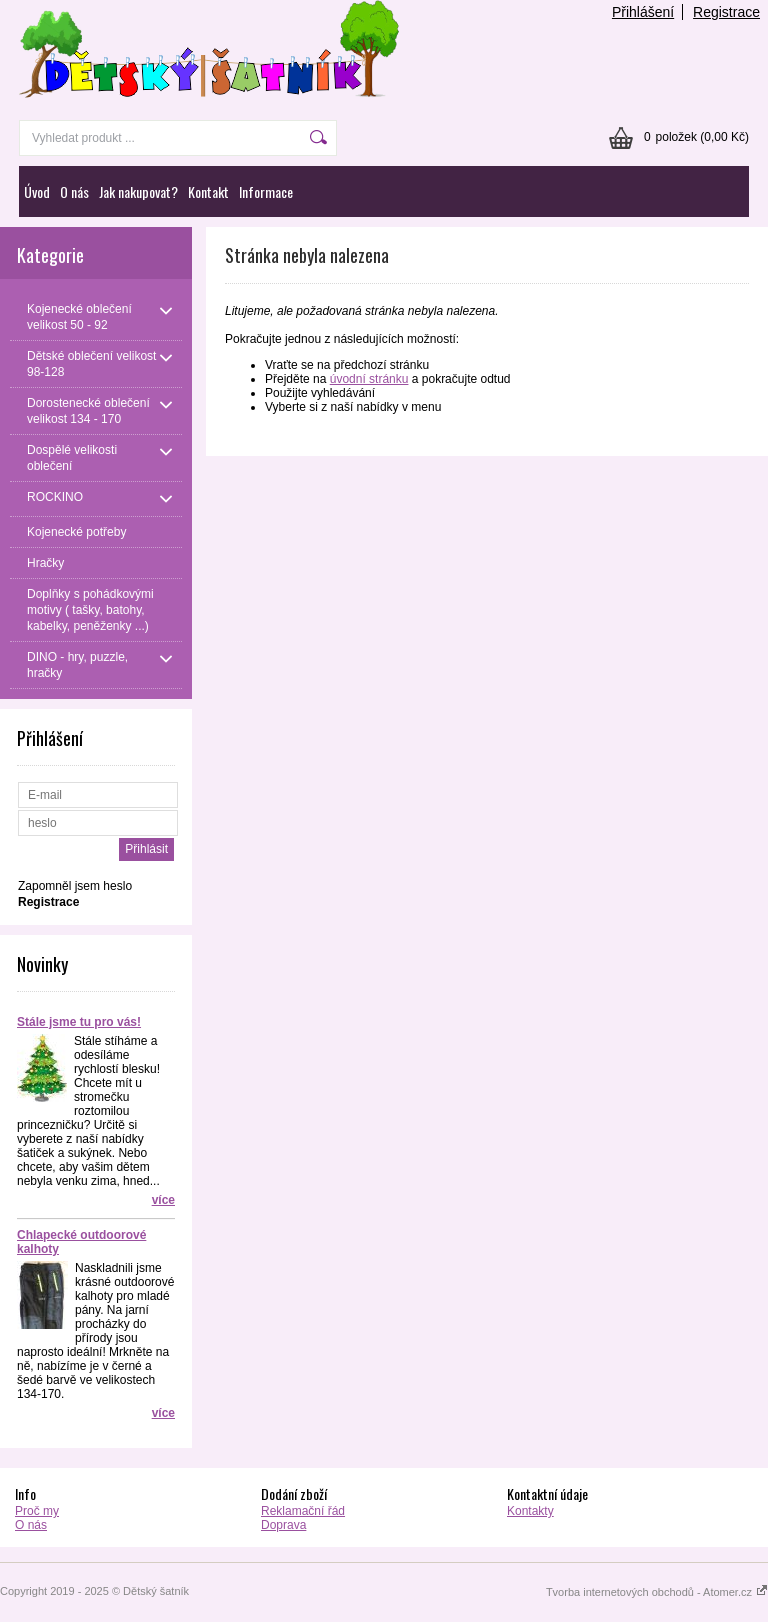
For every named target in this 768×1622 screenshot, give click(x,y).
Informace (266, 191)
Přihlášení (643, 12)
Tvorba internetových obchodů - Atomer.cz (657, 1592)
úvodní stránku (369, 379)
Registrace (726, 12)
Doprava (283, 1525)
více (163, 1200)
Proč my (37, 1511)
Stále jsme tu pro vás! (79, 1022)
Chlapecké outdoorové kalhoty (81, 1242)
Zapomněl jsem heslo (75, 886)
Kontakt (208, 191)
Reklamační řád (303, 1511)
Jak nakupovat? (138, 191)
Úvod (37, 191)
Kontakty (530, 1511)
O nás (74, 191)
